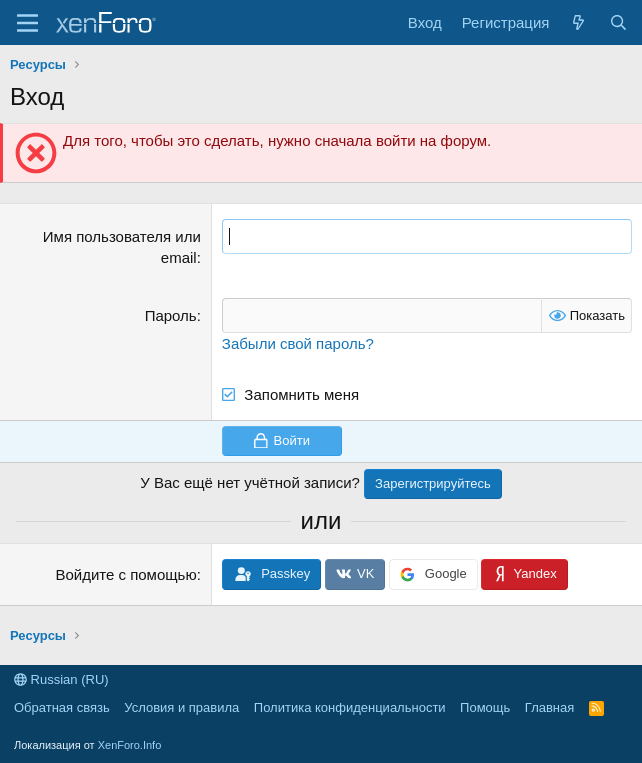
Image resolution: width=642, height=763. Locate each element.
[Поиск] (618, 22)
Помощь (485, 707)
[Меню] (27, 23)
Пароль (171, 315)
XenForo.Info (130, 745)
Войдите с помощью (125, 574)
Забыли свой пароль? (298, 343)
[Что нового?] (578, 22)
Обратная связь (62, 707)
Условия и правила (181, 707)
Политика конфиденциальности (350, 707)
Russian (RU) (61, 679)
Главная (549, 707)
